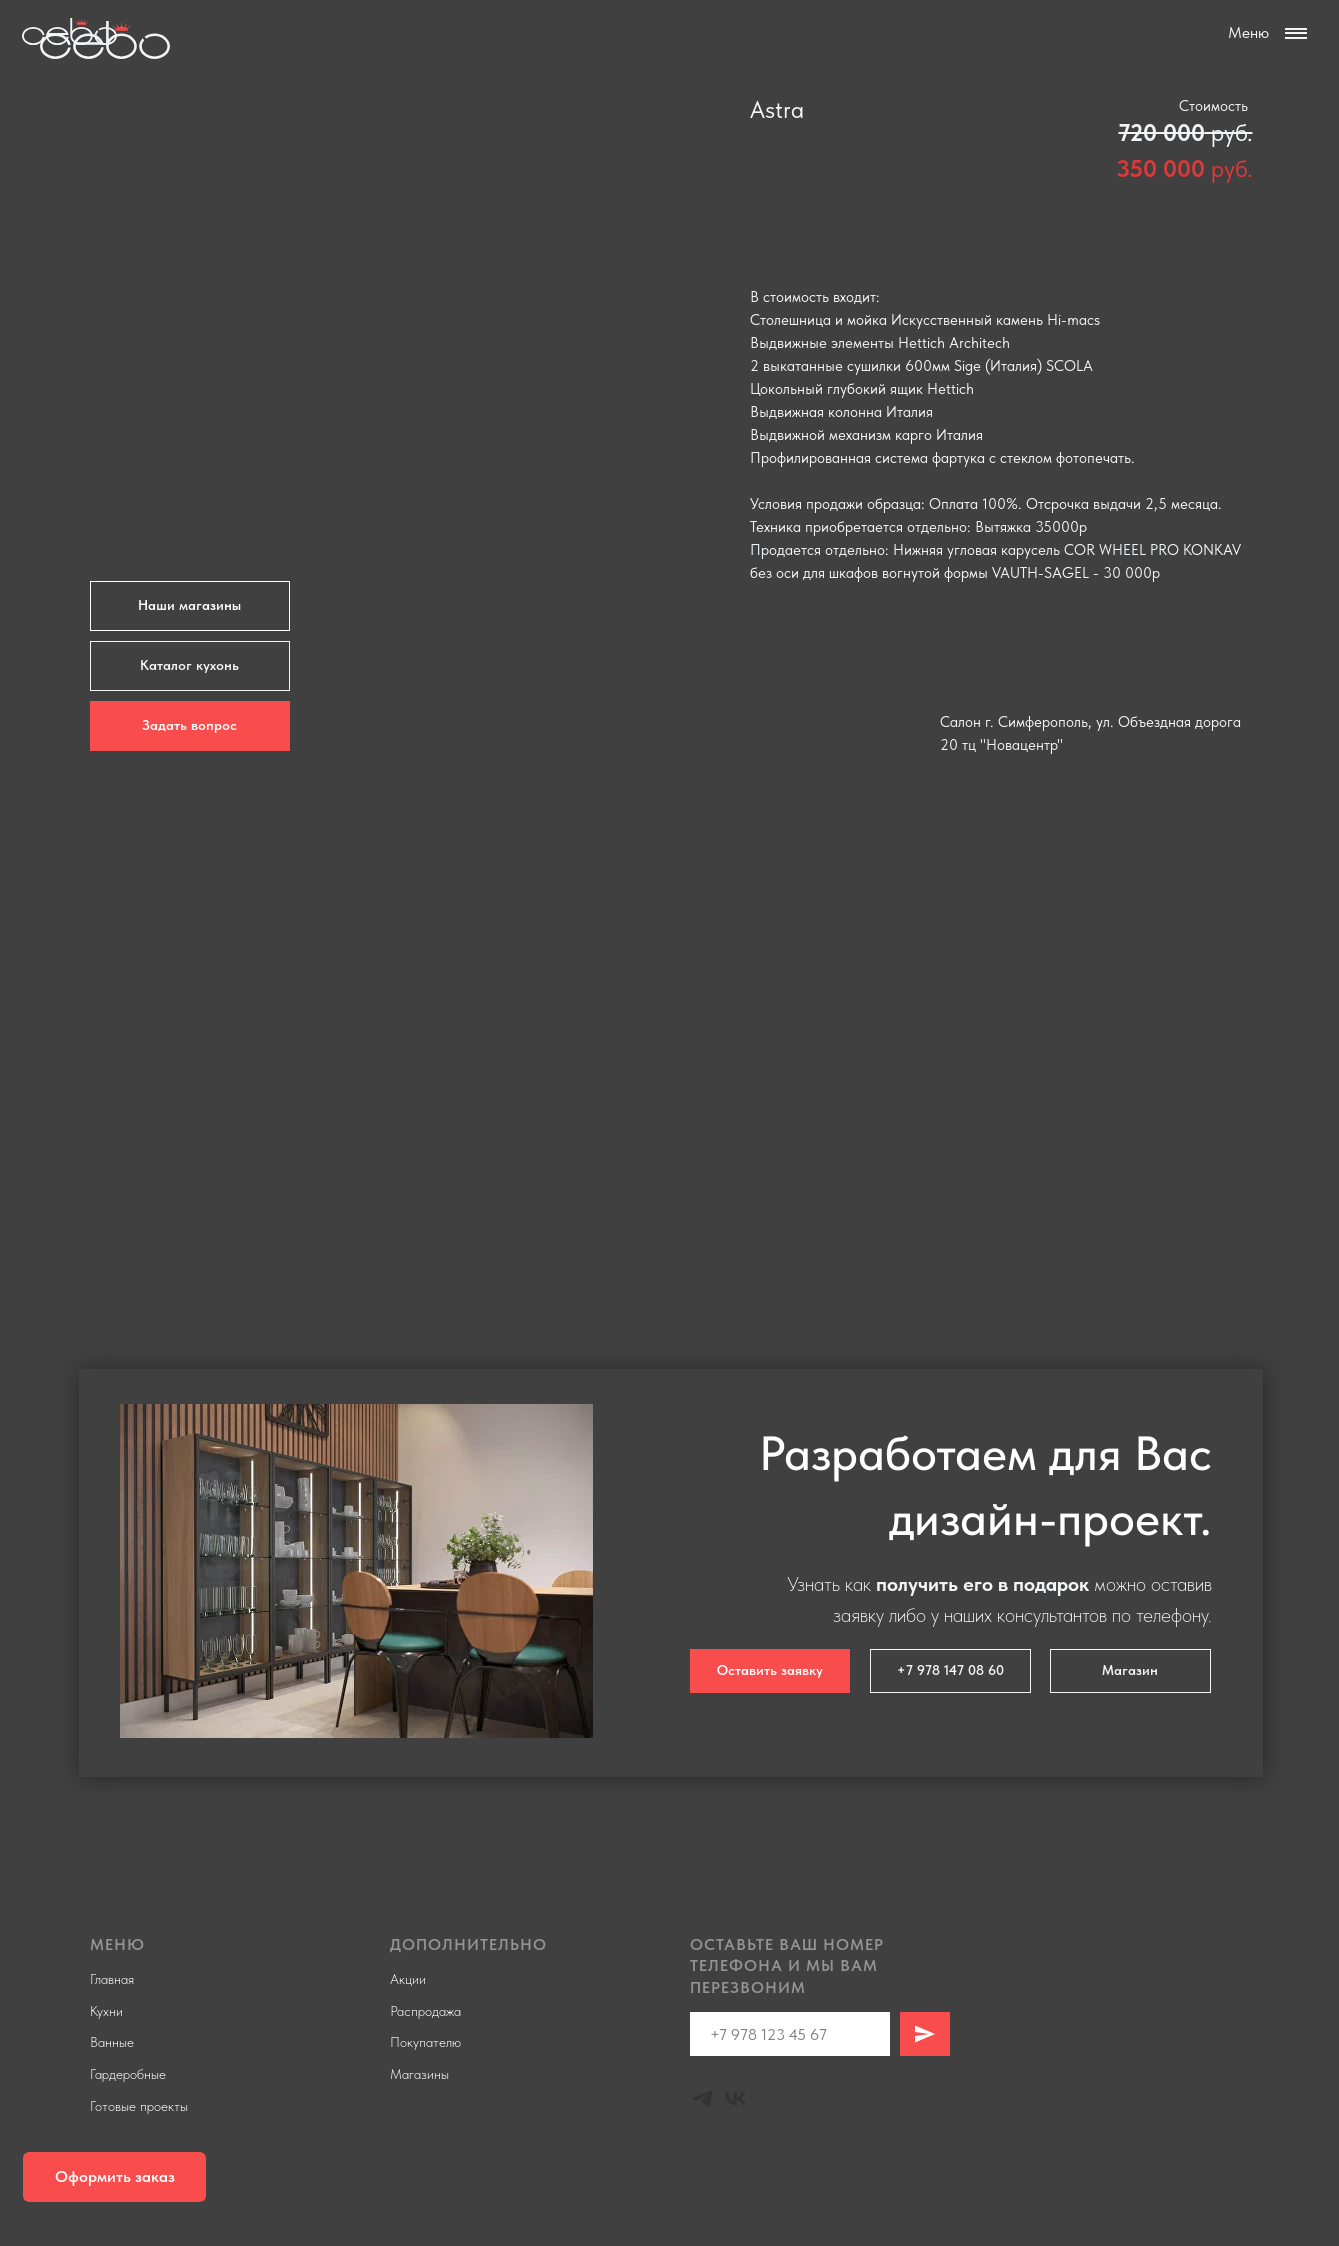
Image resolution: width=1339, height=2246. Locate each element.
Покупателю (425, 2042)
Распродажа (425, 2011)
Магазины (419, 2074)
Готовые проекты (139, 2106)
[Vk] (735, 2098)
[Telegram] (702, 2098)
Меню (1248, 32)
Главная (112, 1979)
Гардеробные (128, 2074)
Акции (408, 1979)
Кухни (106, 2011)
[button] (114, 2177)
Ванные (112, 2042)
